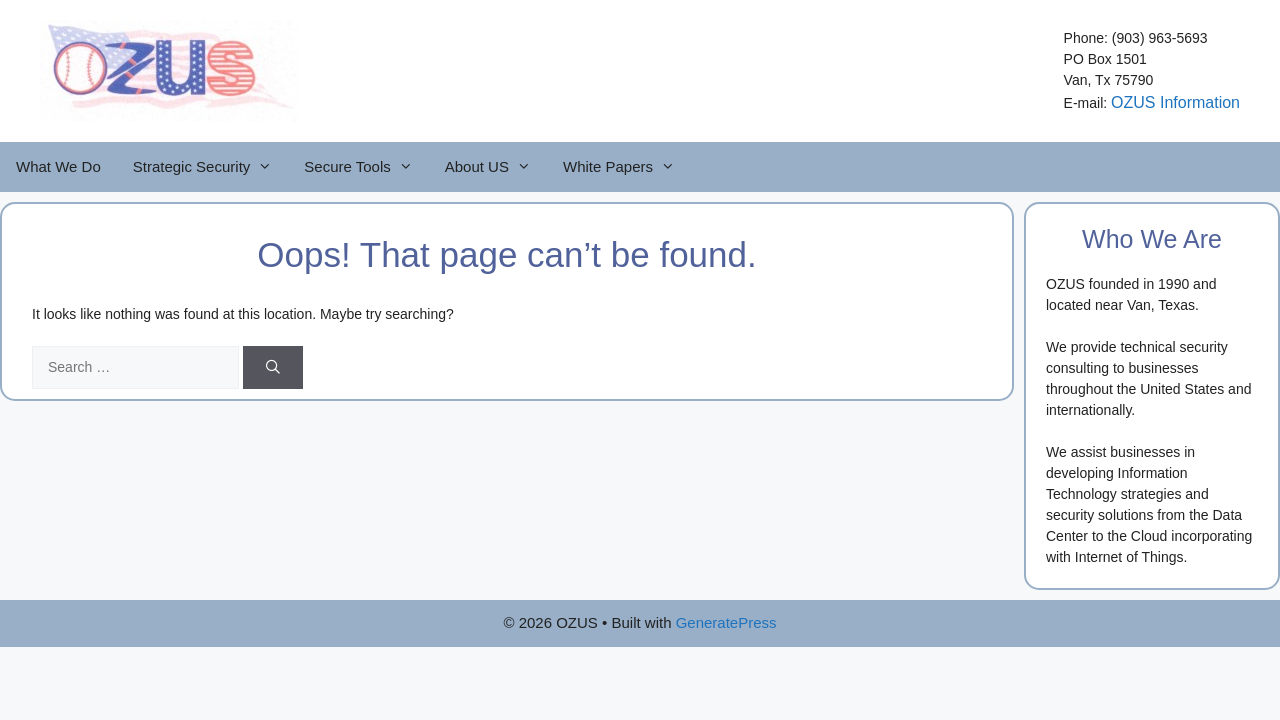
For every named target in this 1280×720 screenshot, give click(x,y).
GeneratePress (726, 622)
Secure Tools (366, 167)
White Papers (627, 167)
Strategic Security (211, 167)
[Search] (273, 367)
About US (496, 167)
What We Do (58, 166)
